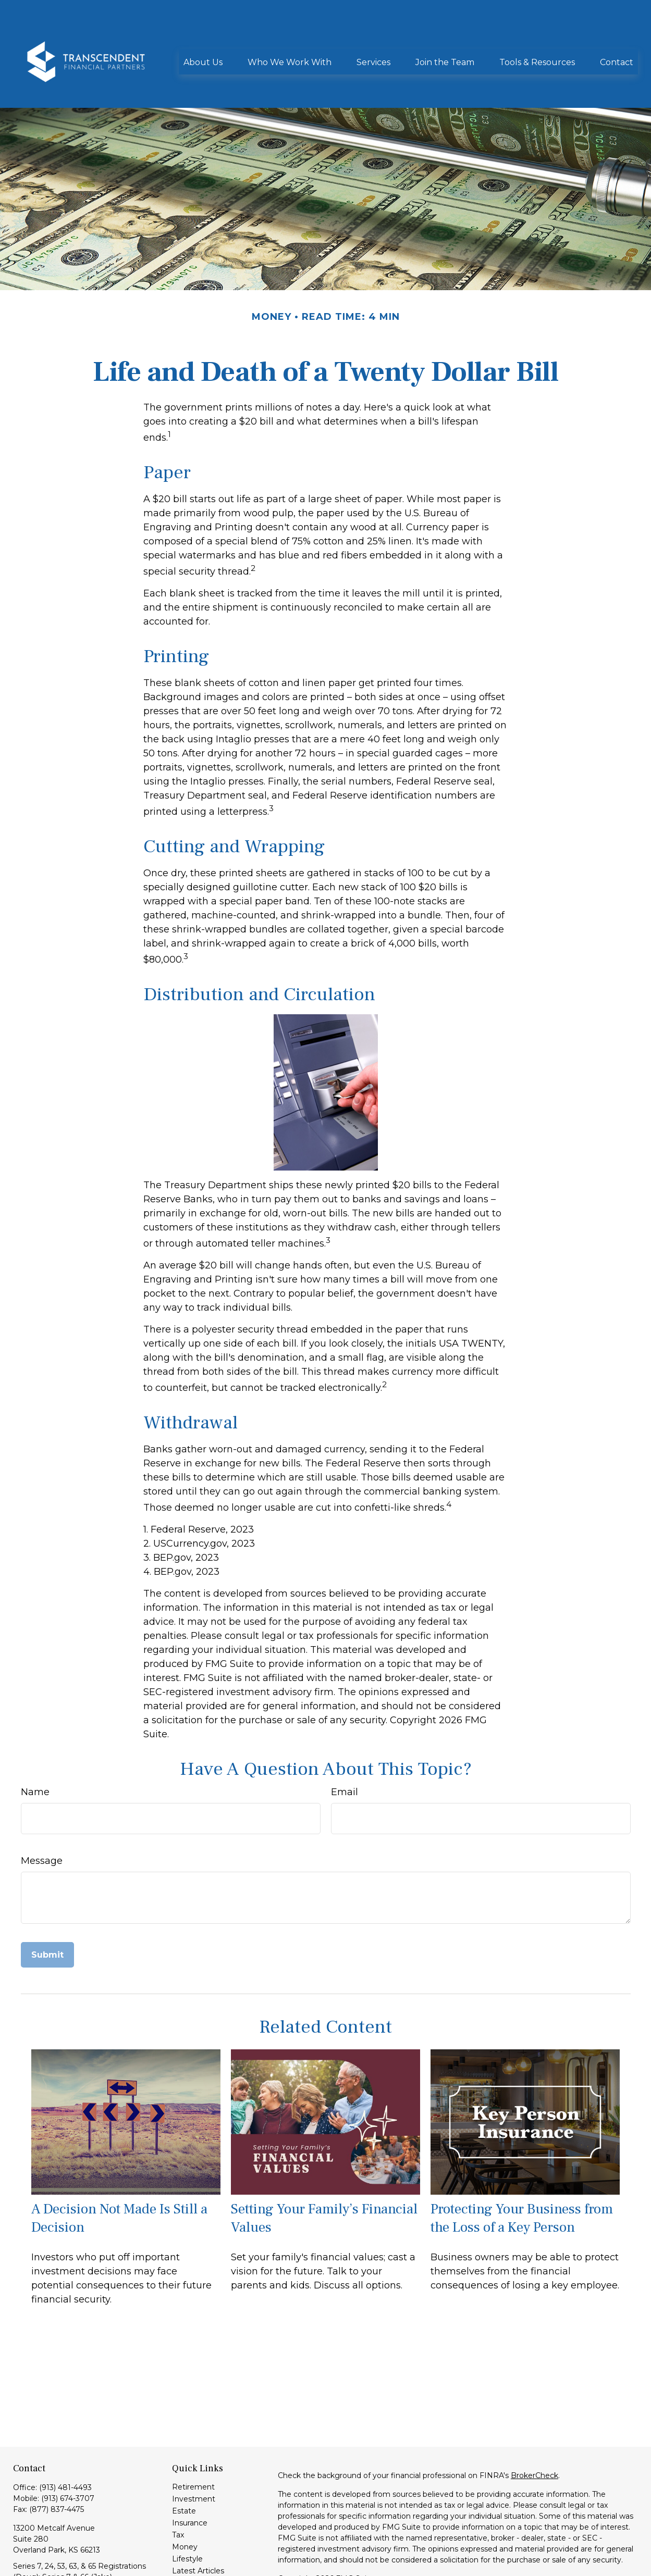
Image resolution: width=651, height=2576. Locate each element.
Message (42, 1814)
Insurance (189, 2476)
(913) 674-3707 (67, 2451)
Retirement (193, 2440)
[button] (203, 30)
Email (344, 1745)
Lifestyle (187, 2512)
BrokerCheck (534, 2428)
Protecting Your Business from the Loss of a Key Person (522, 2171)
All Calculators (197, 2548)
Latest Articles (198, 2524)
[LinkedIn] (20, 2565)
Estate (184, 2464)
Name (35, 1745)
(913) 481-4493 (65, 2440)
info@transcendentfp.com (60, 2548)
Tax (178, 2488)
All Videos (189, 2536)
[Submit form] (47, 1908)
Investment (193, 2452)
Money (185, 2500)
